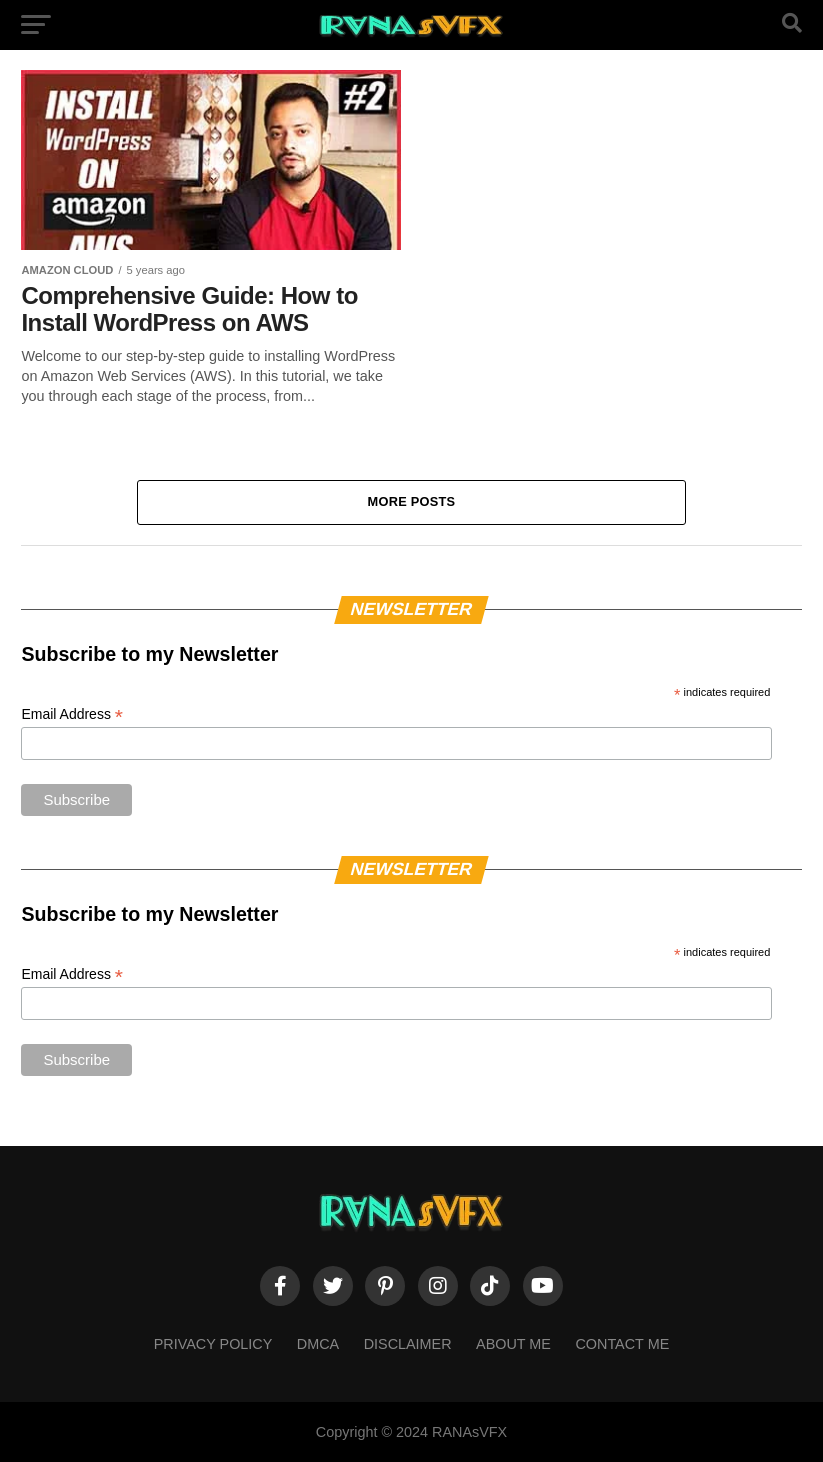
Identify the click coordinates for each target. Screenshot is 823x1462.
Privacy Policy (213, 1344)
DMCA (318, 1344)
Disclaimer (408, 1344)
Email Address (72, 714)
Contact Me (622, 1344)
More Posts (412, 501)
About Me (513, 1344)
